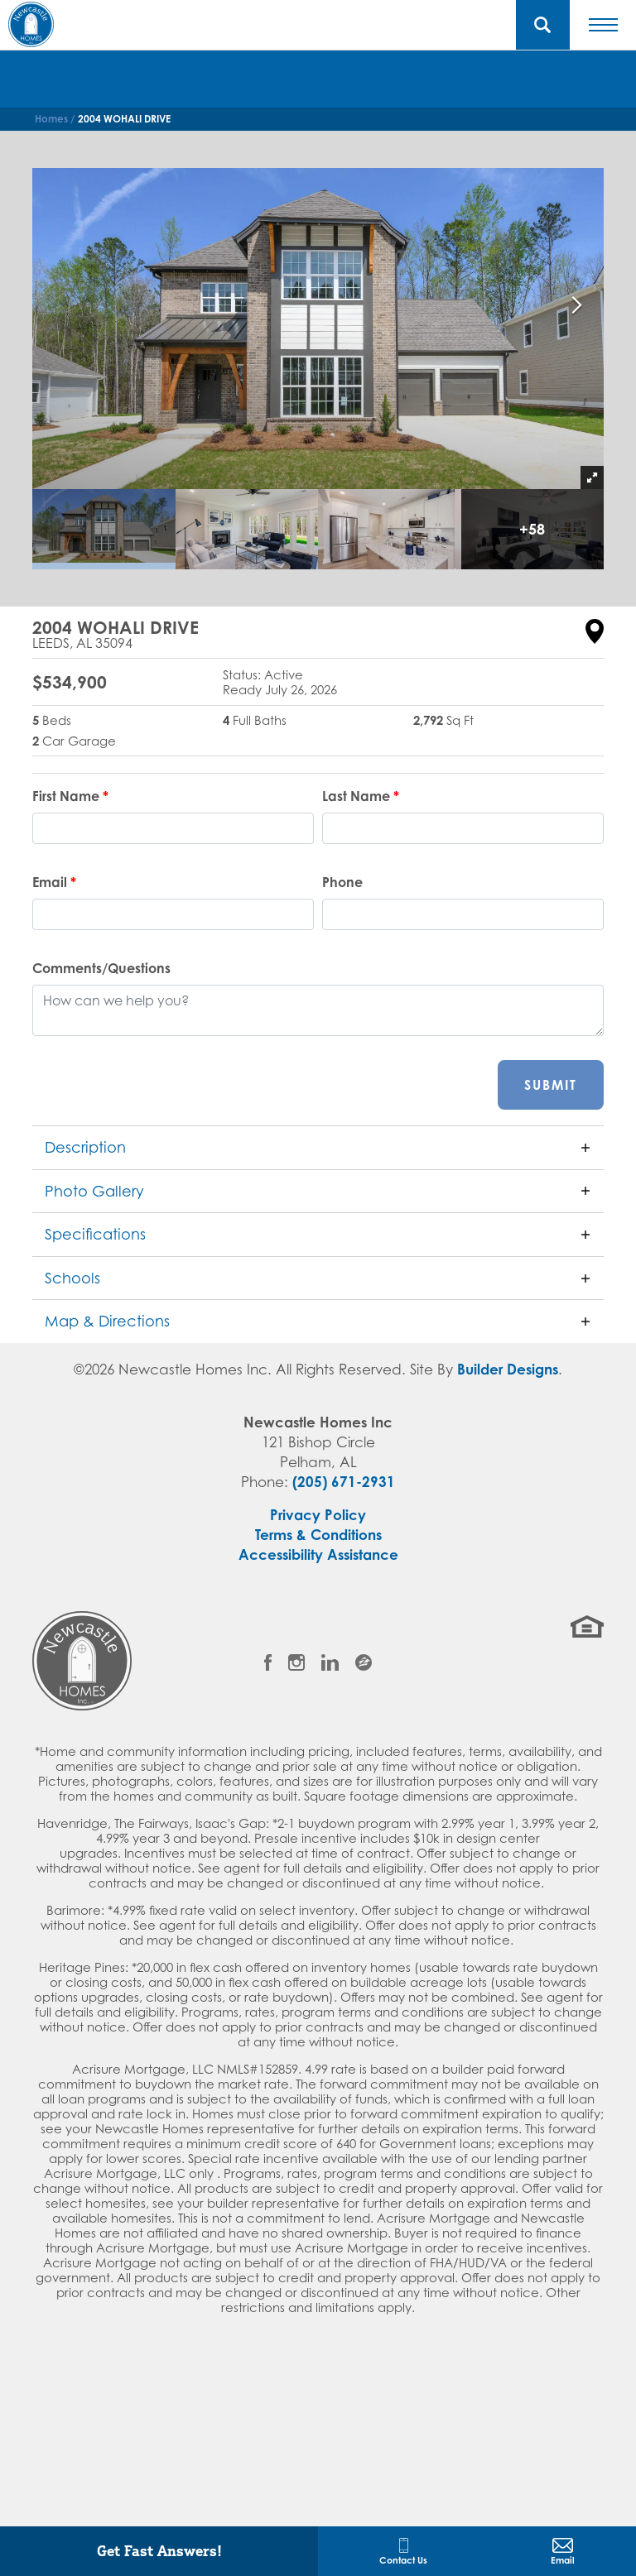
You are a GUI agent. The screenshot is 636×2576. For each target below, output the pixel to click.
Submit (550, 1085)
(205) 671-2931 (343, 1481)
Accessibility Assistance (318, 1554)
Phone (342, 882)
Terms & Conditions (318, 1534)
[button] (543, 25)
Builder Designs (507, 1369)
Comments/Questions (101, 968)
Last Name (360, 796)
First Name (70, 796)
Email (54, 882)
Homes (51, 119)
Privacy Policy (318, 1514)
